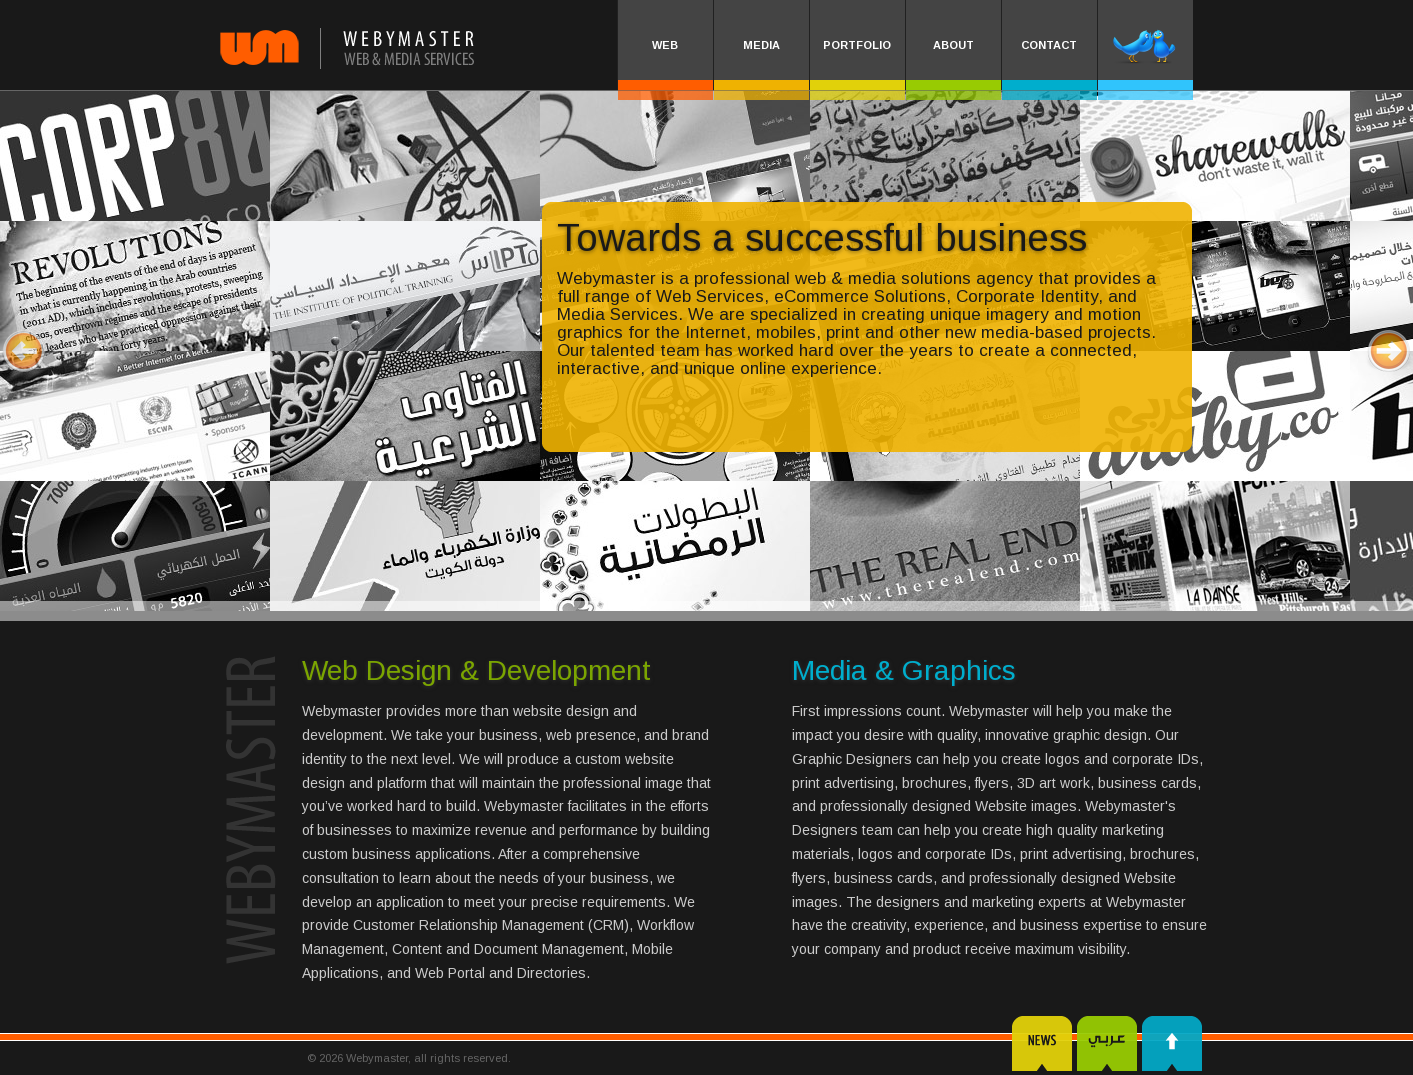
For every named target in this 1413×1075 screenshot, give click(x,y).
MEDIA (761, 45)
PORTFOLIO (857, 45)
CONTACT (1049, 45)
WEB (665, 45)
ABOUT (953, 45)
